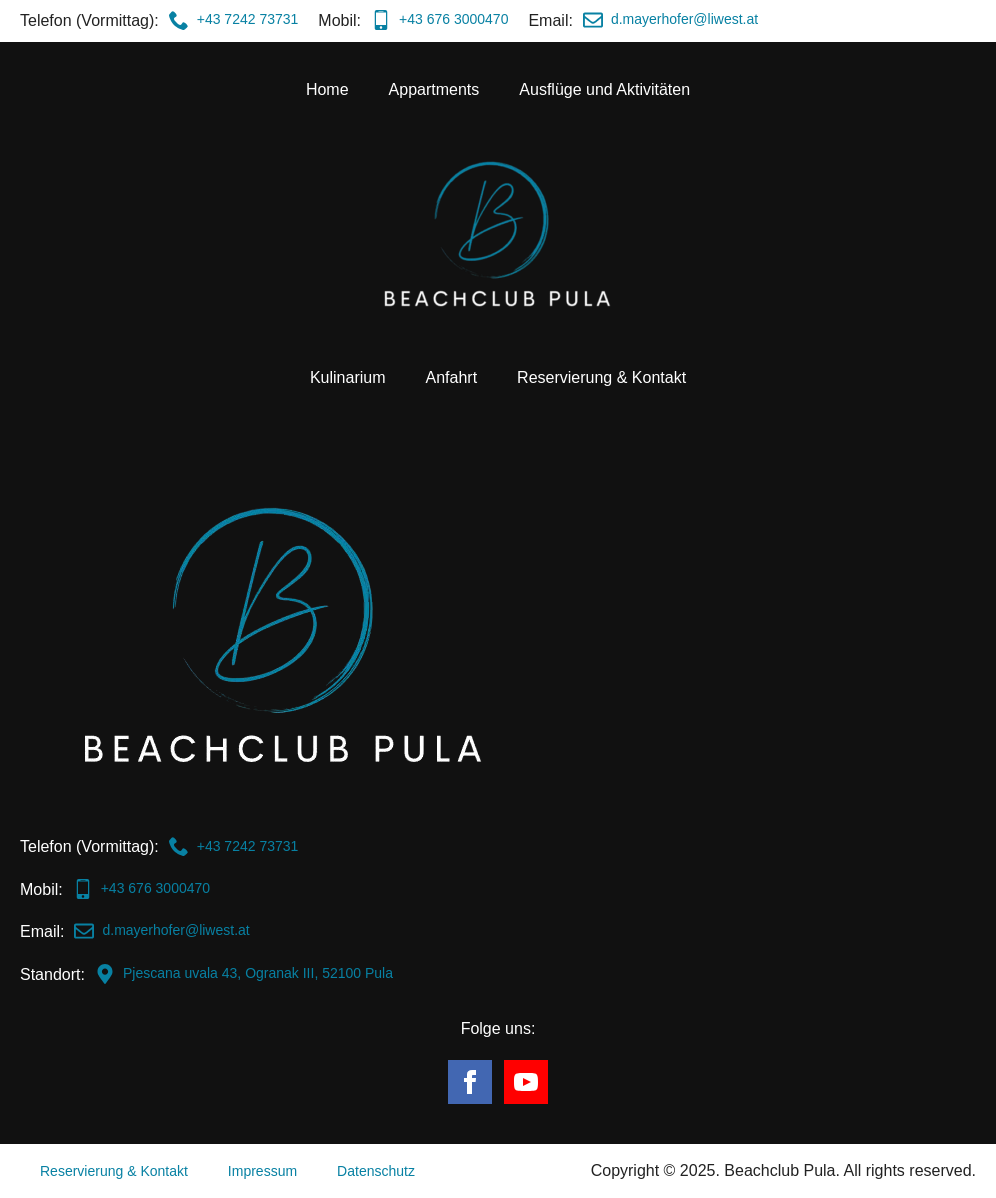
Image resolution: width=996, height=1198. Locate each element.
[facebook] (470, 1082)
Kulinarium (348, 377)
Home (327, 89)
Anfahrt (452, 377)
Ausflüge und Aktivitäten (604, 89)
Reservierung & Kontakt (601, 377)
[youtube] (526, 1082)
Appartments (434, 89)
